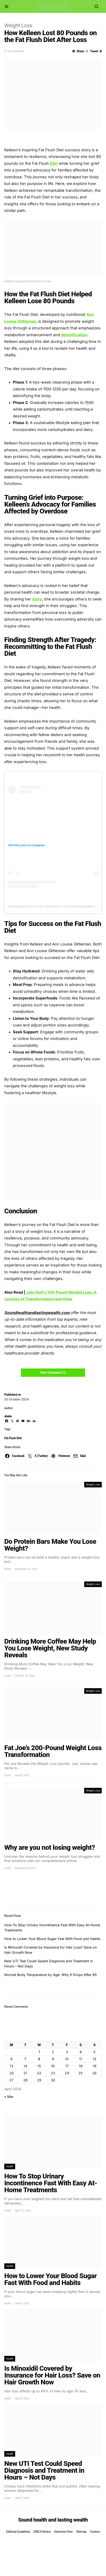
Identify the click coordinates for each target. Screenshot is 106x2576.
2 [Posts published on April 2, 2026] (53, 2052)
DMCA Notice (42, 2531)
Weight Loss (18, 26)
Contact (95, 2531)
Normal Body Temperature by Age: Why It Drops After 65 (50, 1975)
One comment (16, 51)
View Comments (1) (53, 1372)
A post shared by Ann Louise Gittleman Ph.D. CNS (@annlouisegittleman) (53, 906)
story (37, 599)
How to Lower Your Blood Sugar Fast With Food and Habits (52, 1939)
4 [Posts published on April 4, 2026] (81, 2052)
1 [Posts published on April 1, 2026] (39, 2052)
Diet (54, 163)
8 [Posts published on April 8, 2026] (39, 2059)
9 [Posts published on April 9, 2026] (53, 2059)
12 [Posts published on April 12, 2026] (94, 2059)
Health (9, 2166)
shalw (8, 1416)
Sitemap (81, 2531)
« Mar (8, 2096)
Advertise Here (63, 2531)
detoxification (74, 335)
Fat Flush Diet (13, 1438)
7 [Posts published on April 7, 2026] (25, 2059)
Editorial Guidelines (18, 2531)
